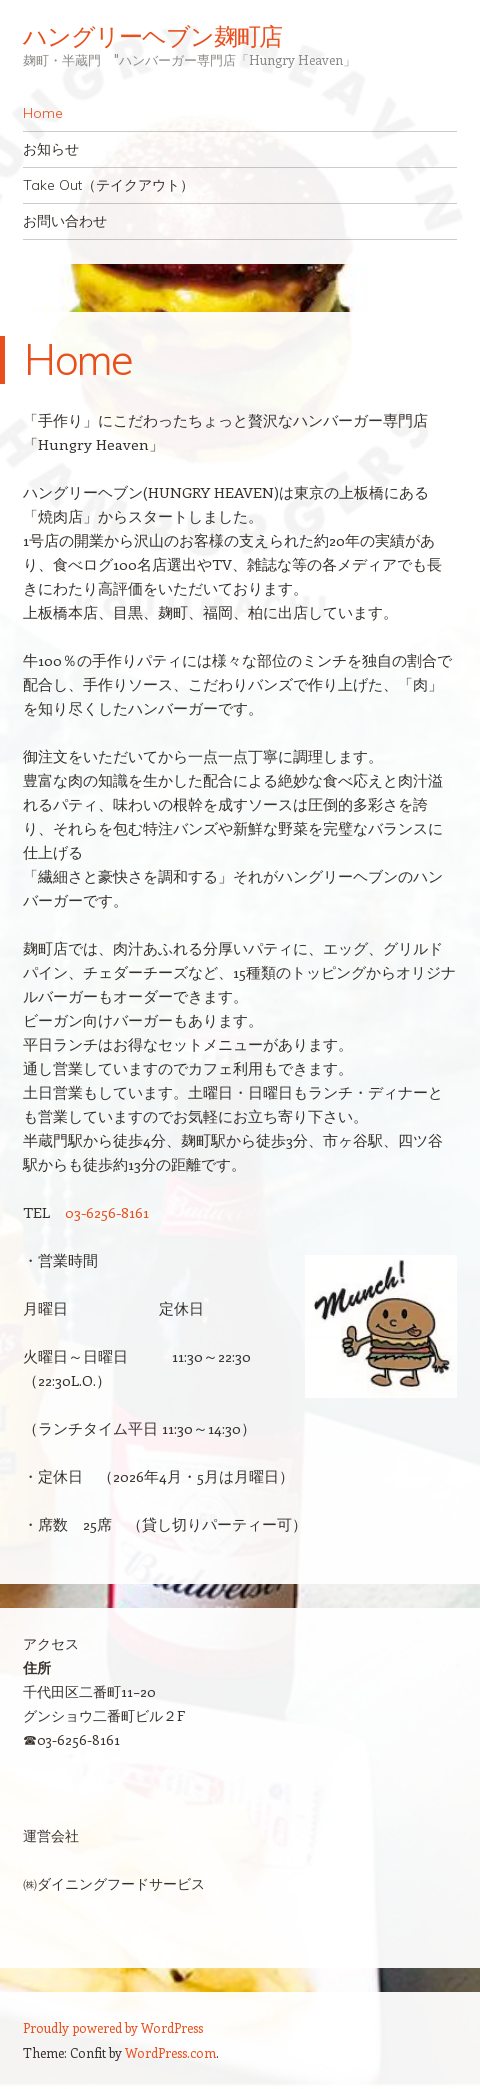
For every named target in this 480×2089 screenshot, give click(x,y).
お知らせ (51, 149)
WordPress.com (170, 2052)
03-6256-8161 (107, 1212)
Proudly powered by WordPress (113, 2027)
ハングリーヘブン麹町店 (152, 36)
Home (43, 113)
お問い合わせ (65, 221)
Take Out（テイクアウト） (108, 185)
